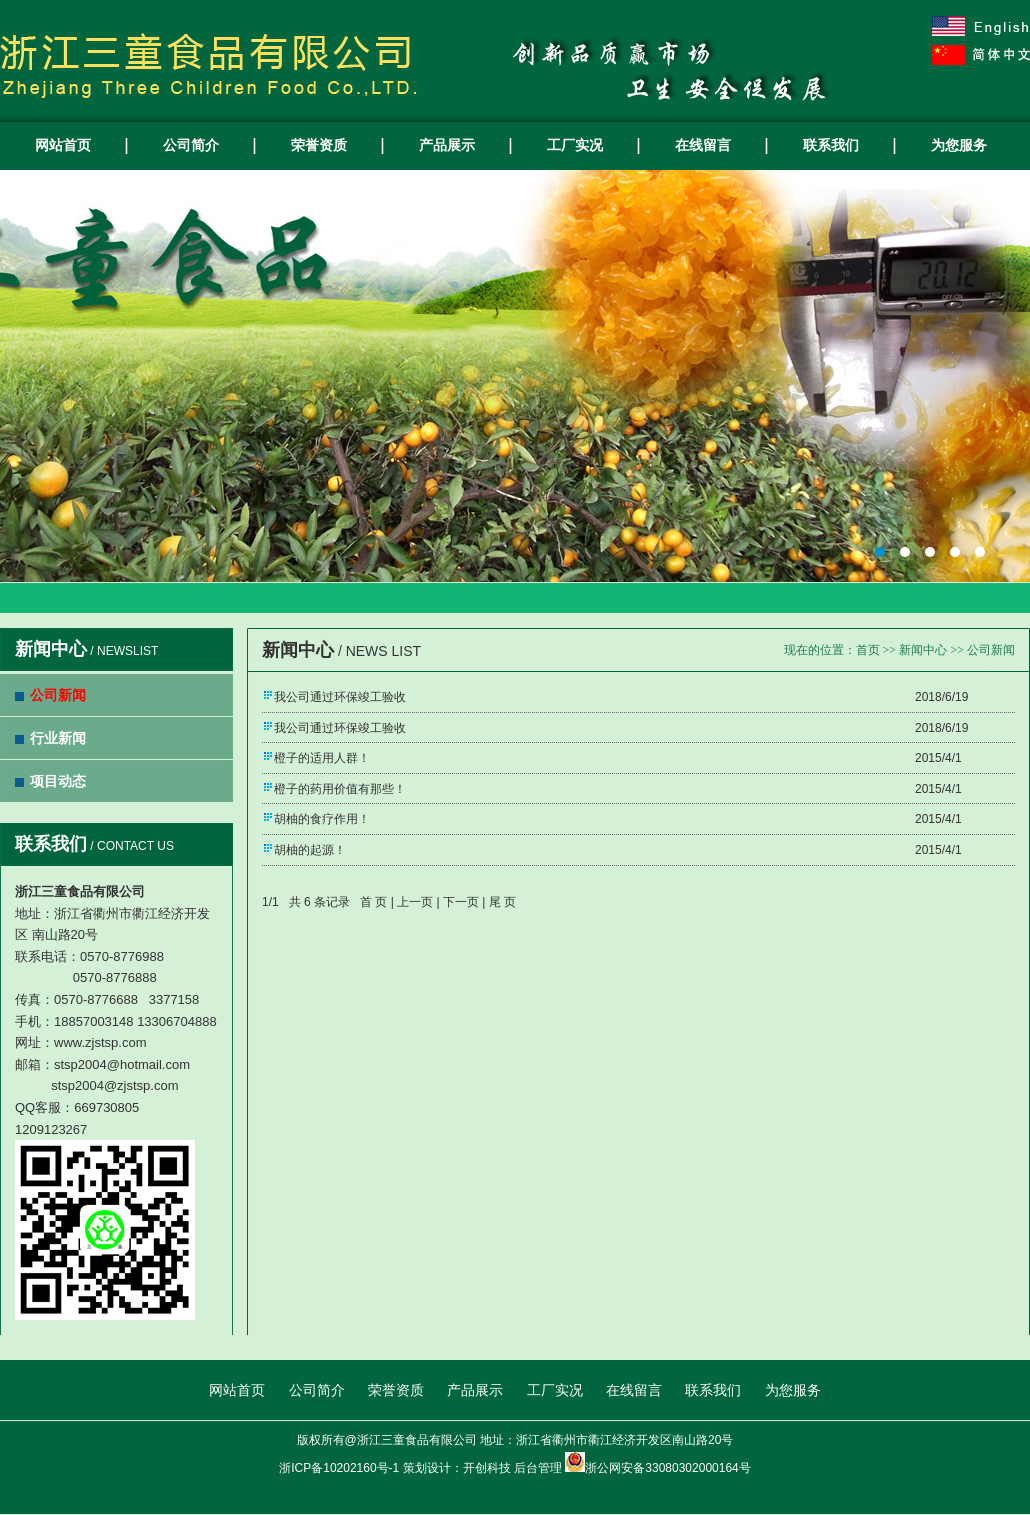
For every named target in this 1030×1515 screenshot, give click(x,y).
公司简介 (191, 145)
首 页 (373, 902)
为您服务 (959, 145)
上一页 (415, 902)
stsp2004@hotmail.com (122, 1064)
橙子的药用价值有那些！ (340, 789)
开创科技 (487, 1468)
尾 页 (502, 902)
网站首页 (63, 145)
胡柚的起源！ (310, 850)
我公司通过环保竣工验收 (340, 697)
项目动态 (58, 781)
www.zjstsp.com (100, 1042)
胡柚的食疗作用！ (322, 819)
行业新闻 (58, 738)
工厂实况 (575, 145)
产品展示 (447, 145)
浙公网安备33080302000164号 (667, 1468)
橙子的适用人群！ (322, 758)
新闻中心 (923, 650)
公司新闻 (58, 695)
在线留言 (703, 145)
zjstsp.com (147, 1085)
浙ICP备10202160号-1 (339, 1468)
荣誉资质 (319, 145)
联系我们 (831, 145)
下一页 (461, 902)
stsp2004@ (84, 1085)
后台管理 (538, 1468)
